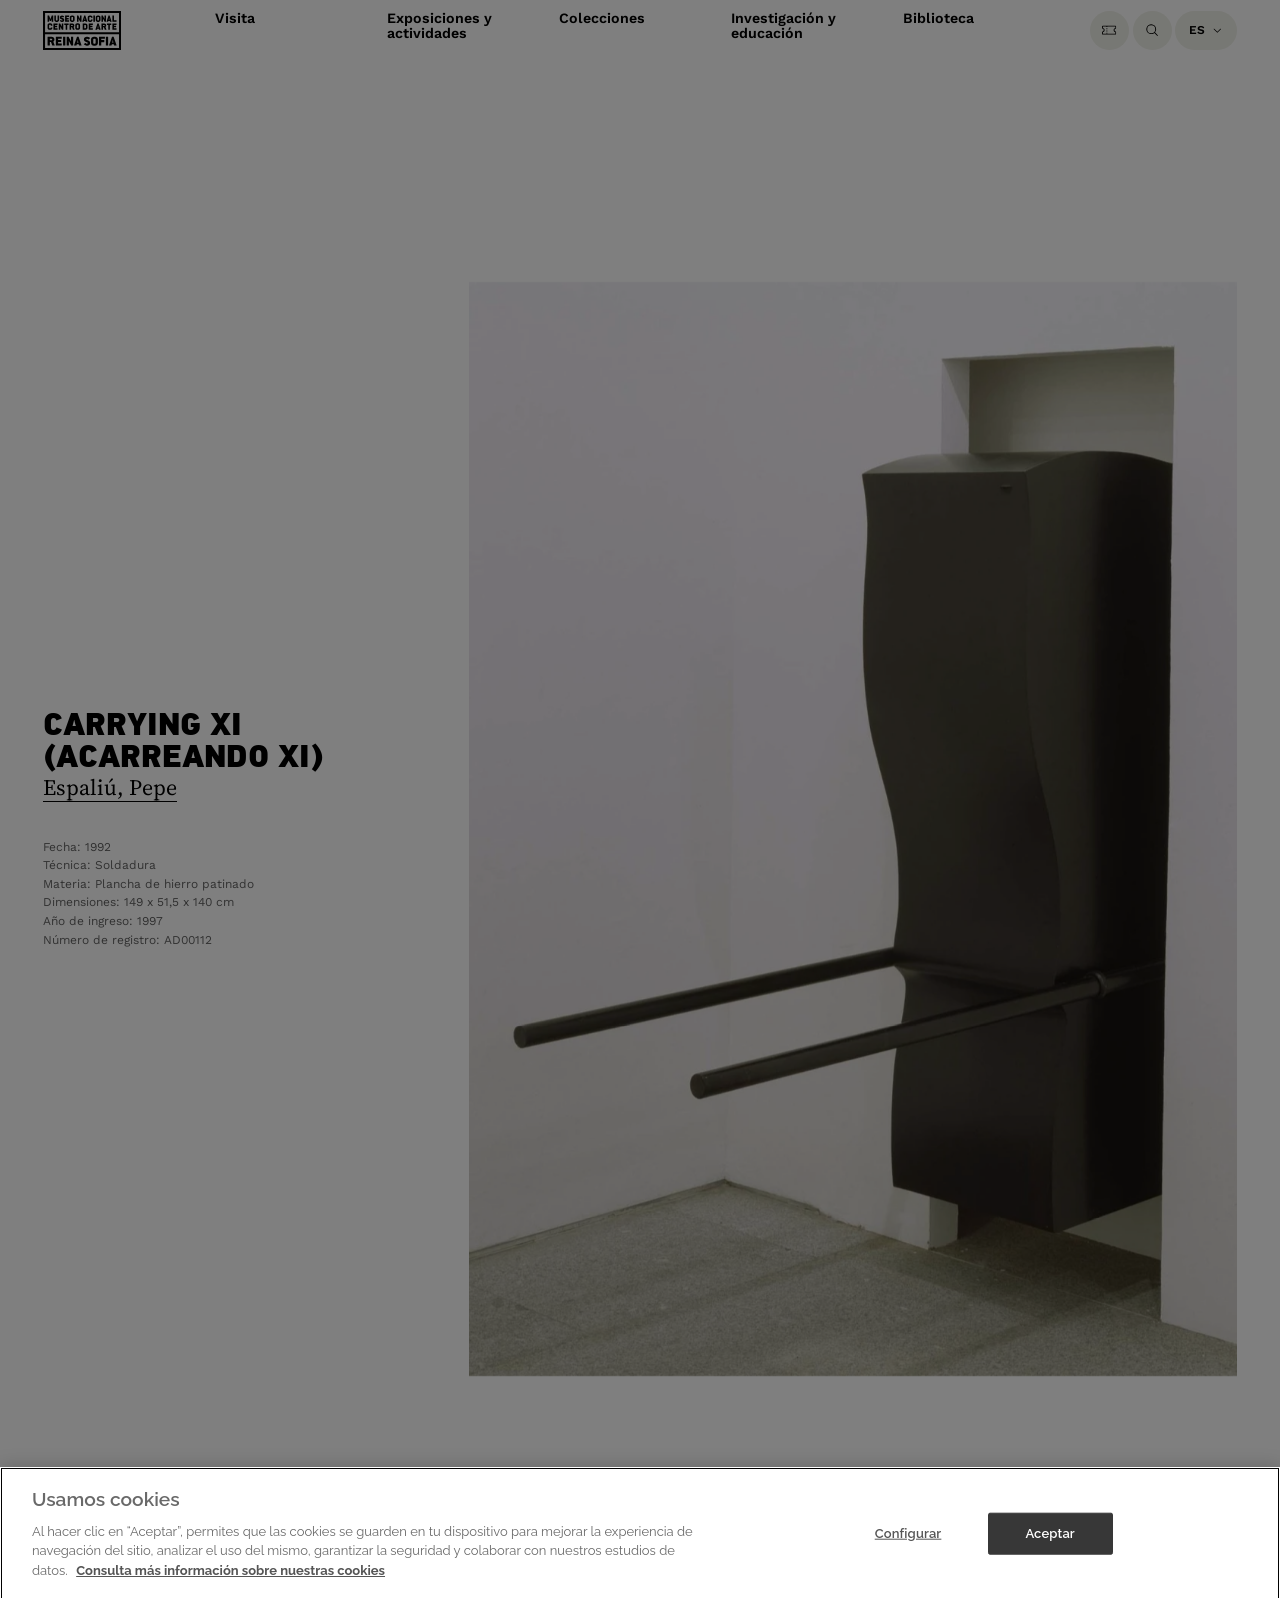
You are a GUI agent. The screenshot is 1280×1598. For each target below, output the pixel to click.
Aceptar (1049, 1542)
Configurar (908, 1542)
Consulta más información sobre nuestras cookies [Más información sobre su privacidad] (230, 1579)
